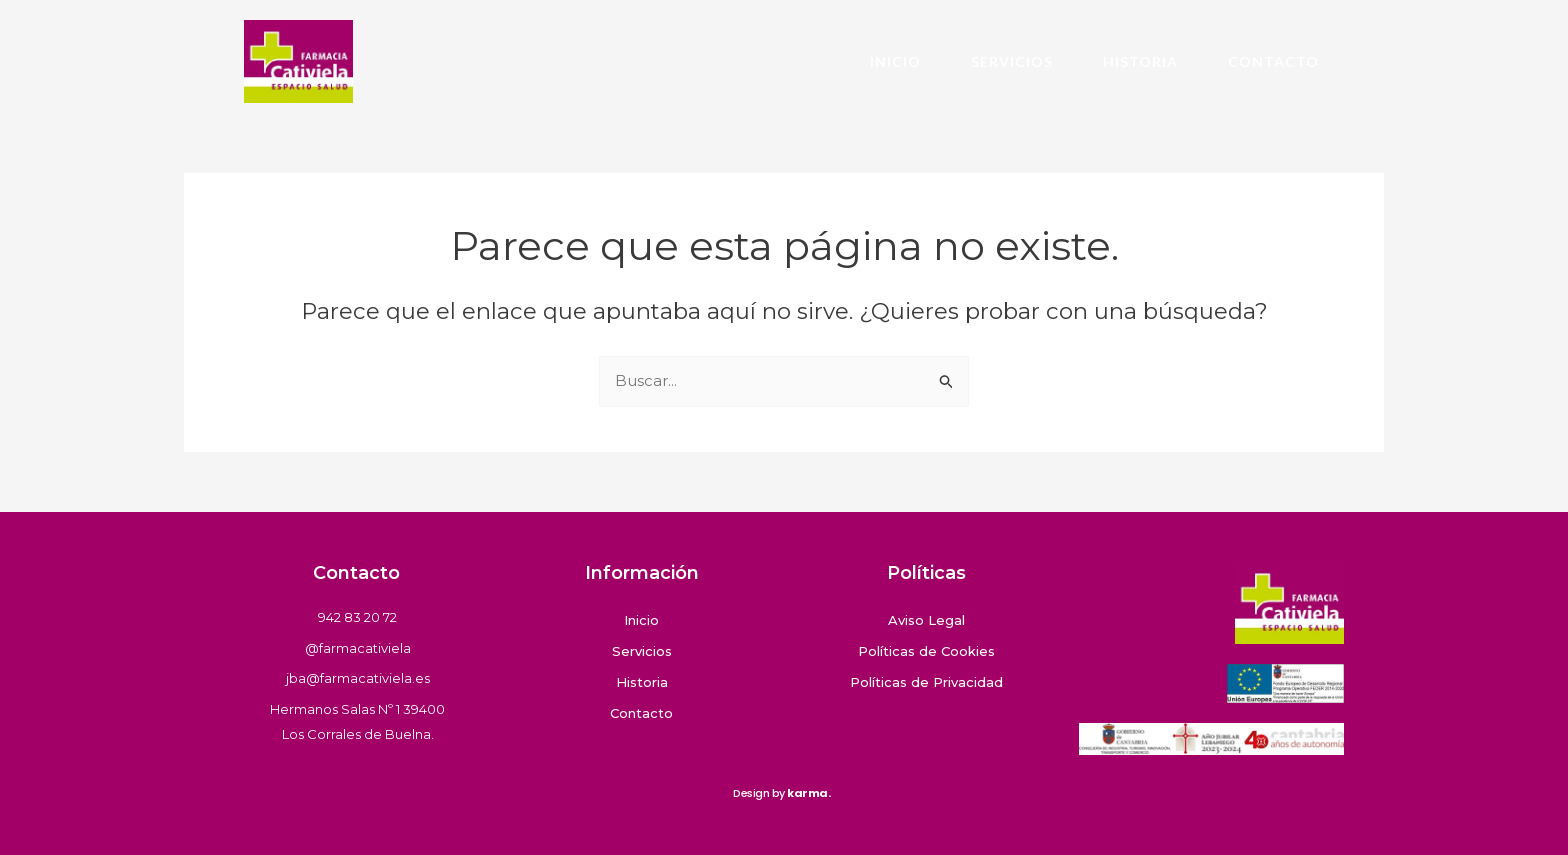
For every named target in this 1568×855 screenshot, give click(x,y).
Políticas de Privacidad (926, 682)
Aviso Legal (926, 620)
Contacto (1273, 61)
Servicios (1012, 61)
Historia (1140, 61)
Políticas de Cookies (926, 651)
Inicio (895, 61)
